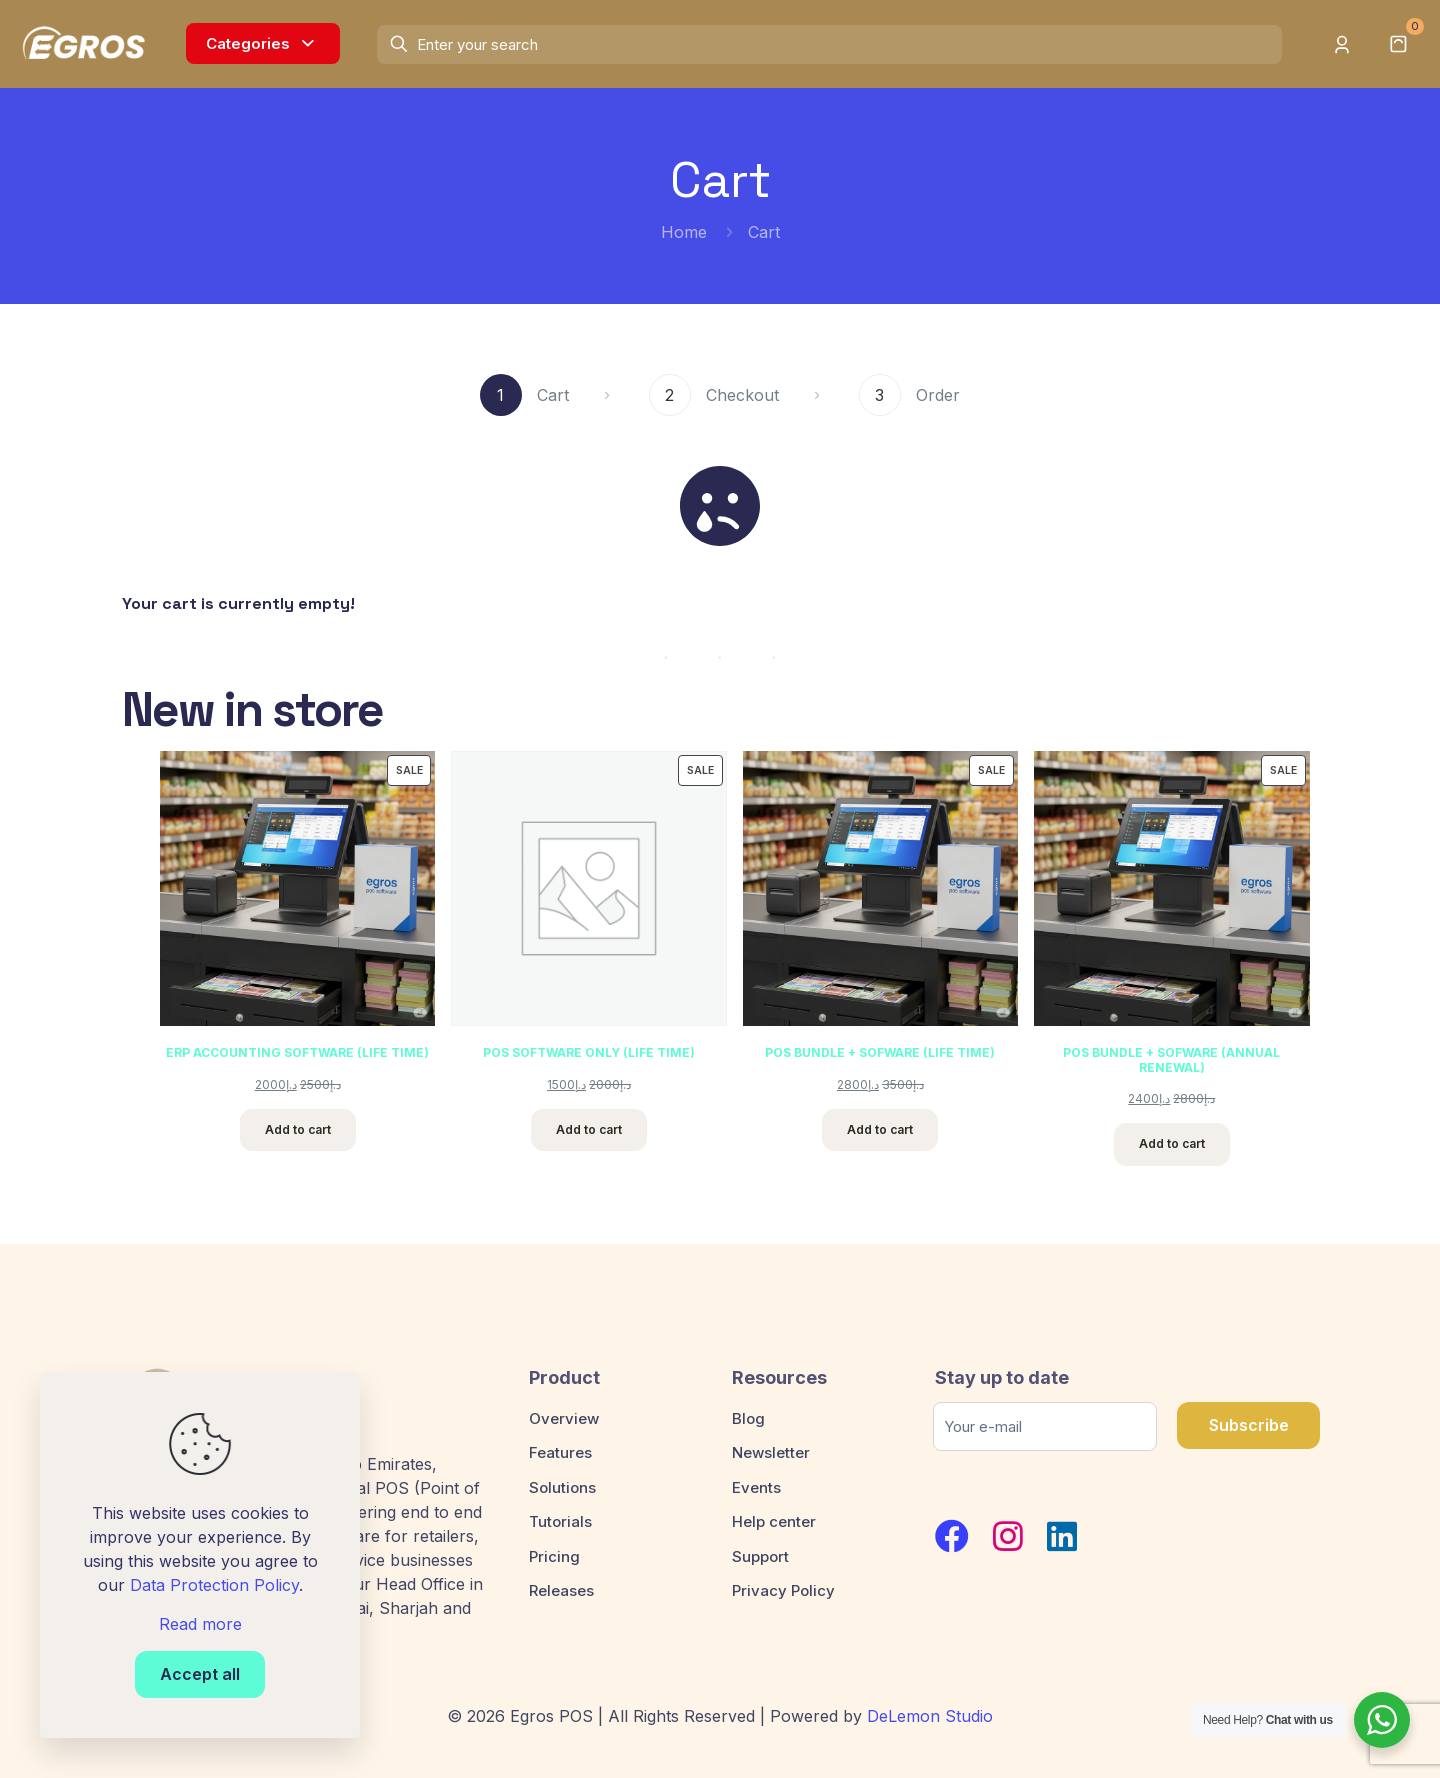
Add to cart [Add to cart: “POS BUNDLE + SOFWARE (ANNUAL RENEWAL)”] (1172, 1143)
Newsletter (771, 1452)
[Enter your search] (829, 44)
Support (760, 1556)
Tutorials (560, 1521)
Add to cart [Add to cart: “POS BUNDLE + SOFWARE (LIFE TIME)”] (881, 1129)
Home (684, 232)
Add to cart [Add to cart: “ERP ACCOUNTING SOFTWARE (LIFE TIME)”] (298, 1129)
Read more (200, 1624)
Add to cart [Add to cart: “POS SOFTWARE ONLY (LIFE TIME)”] (589, 1129)
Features (560, 1452)
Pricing (554, 1556)
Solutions (562, 1487)
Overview (564, 1418)
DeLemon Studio (930, 1716)
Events (756, 1487)
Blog (748, 1418)
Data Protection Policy (214, 1585)
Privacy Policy (783, 1590)
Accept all (200, 1674)
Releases (561, 1590)
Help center (774, 1521)
